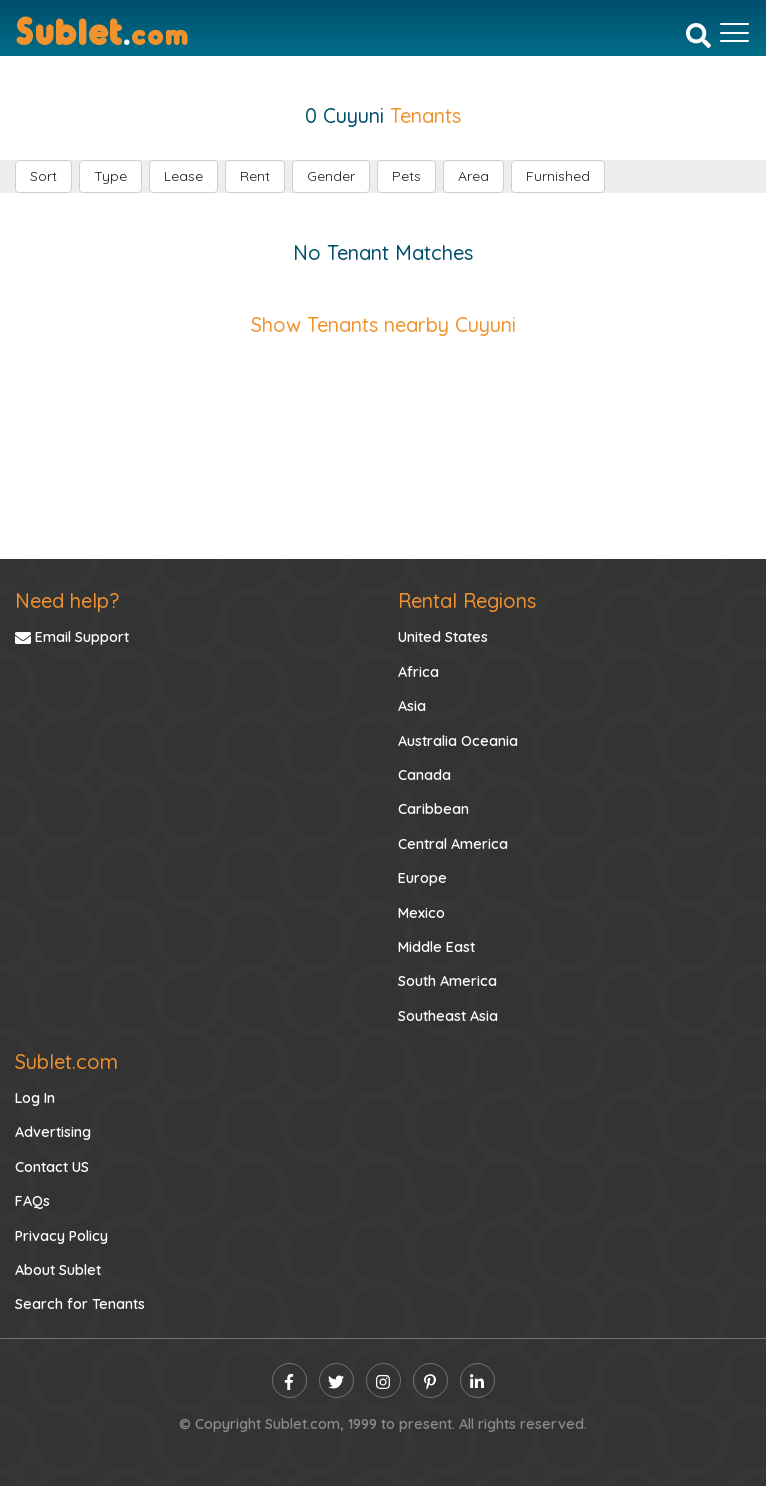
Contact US (52, 1167)
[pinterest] (430, 1380)
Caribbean (433, 809)
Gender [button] (331, 176)
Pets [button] (406, 176)
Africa (418, 672)
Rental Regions (467, 600)
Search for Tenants (80, 1304)
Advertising (53, 1132)
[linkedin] (477, 1380)
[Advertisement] (383, 428)
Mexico (421, 913)
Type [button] (110, 176)
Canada (424, 775)
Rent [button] (255, 176)
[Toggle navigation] (734, 33)
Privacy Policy (61, 1236)
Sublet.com (66, 1061)
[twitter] (336, 1380)
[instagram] (383, 1380)
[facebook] (289, 1380)
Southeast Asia (448, 1016)
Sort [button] (43, 176)
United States (443, 637)
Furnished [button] (558, 176)
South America (447, 981)
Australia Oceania (458, 741)
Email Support (72, 637)
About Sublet (58, 1270)
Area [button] (473, 176)
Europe (422, 878)
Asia (412, 706)
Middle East (436, 947)
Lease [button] (183, 176)
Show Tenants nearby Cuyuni (383, 324)
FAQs (32, 1201)
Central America (453, 844)
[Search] (698, 35)
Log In (35, 1098)
